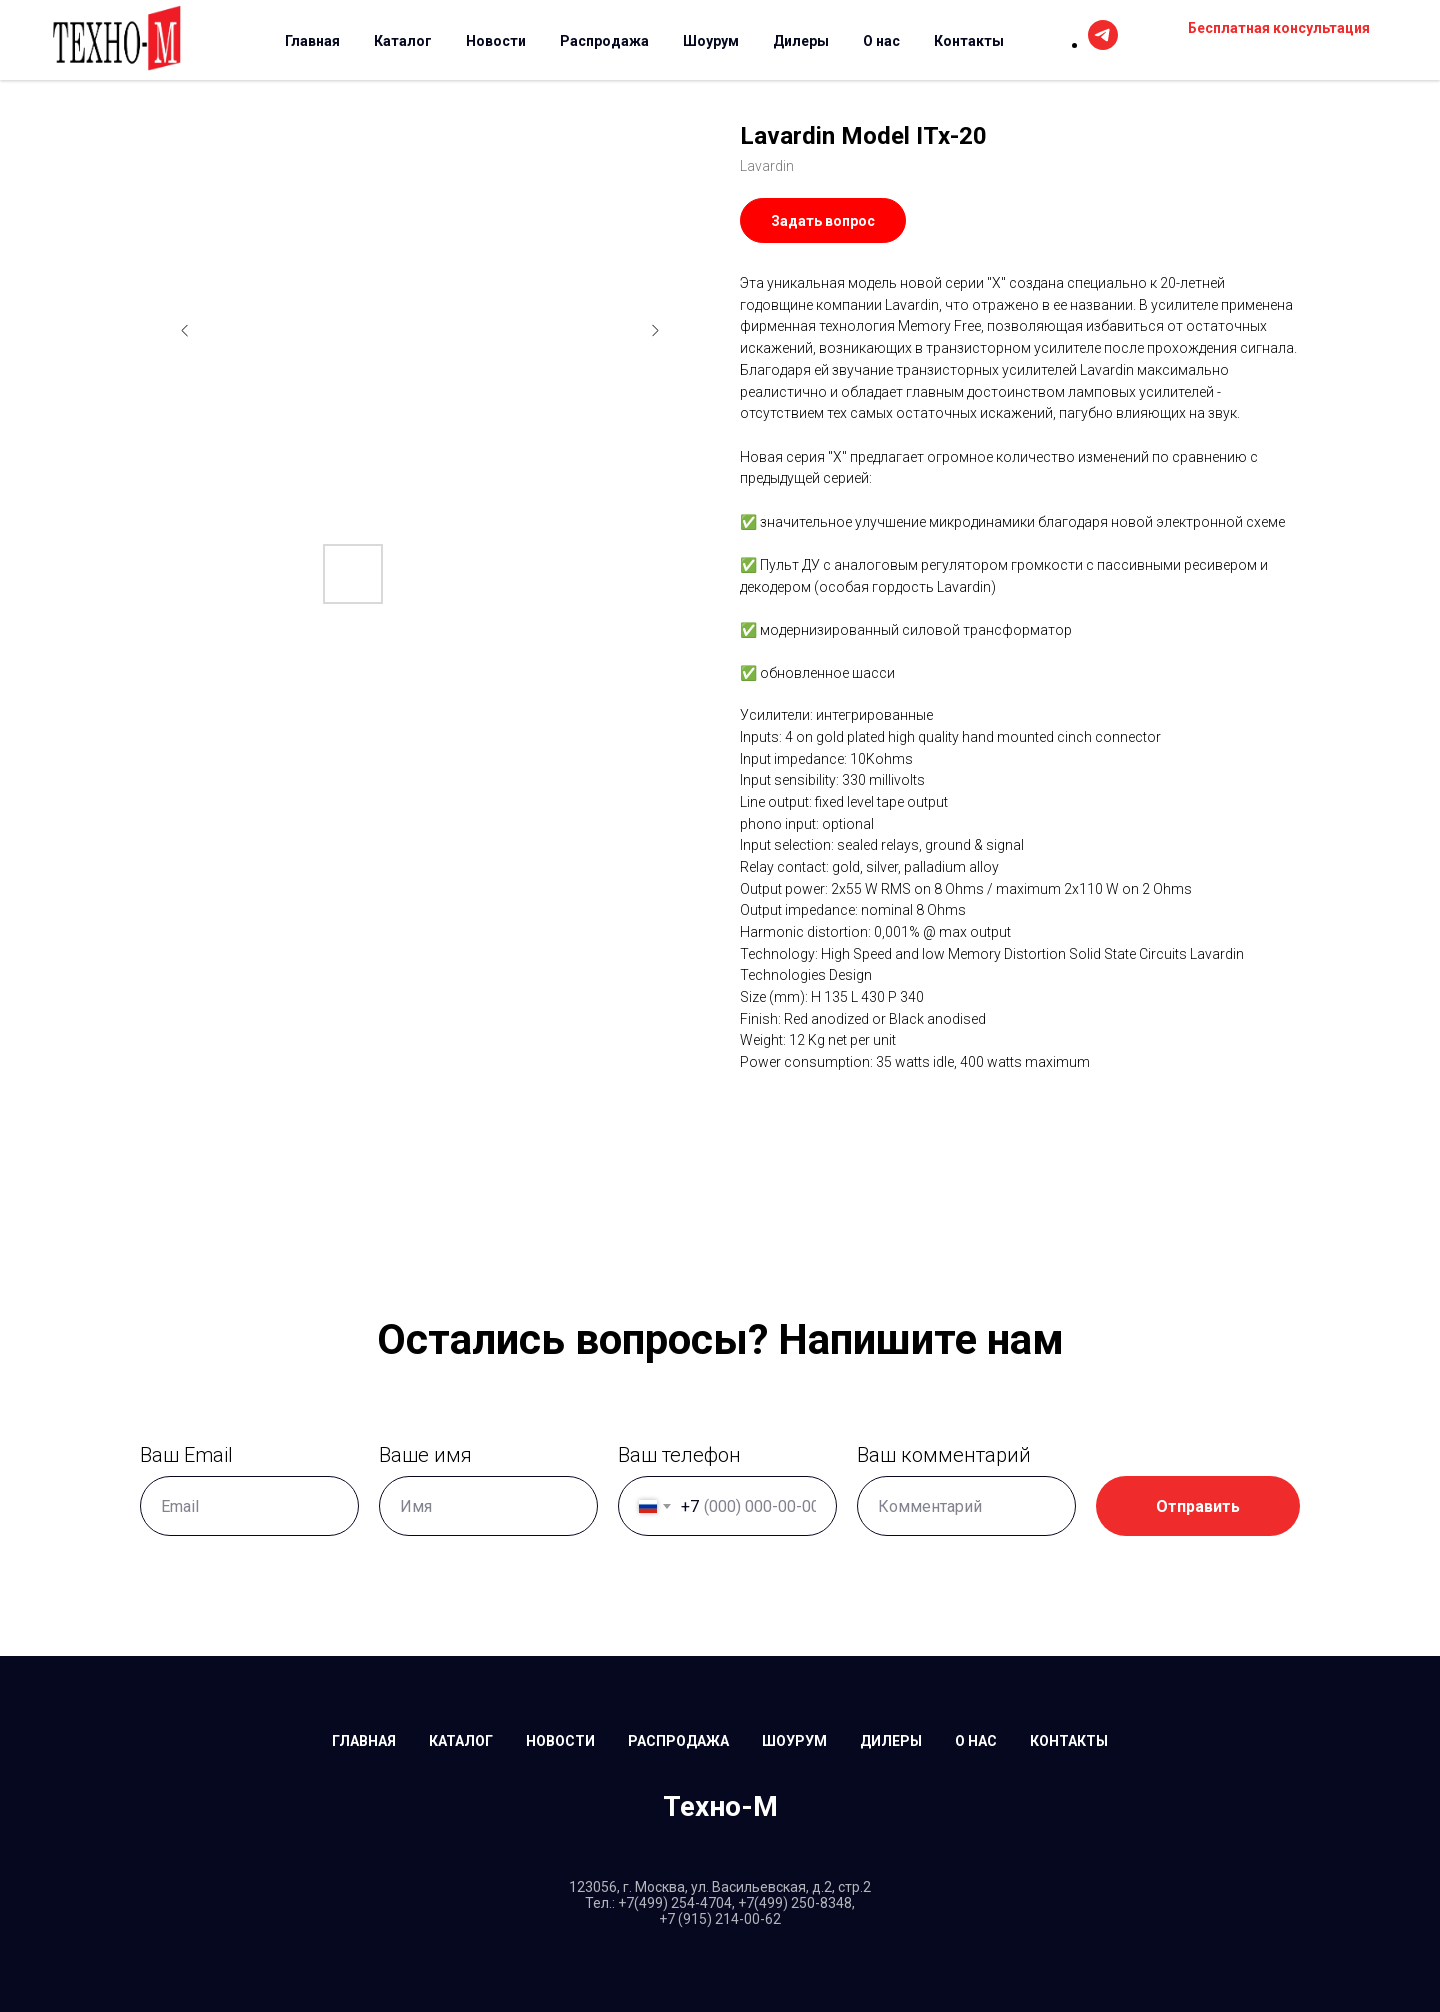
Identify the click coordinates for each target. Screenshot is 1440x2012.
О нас (881, 41)
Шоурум (711, 41)
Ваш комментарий (933, 1455)
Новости (496, 41)
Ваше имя (414, 1455)
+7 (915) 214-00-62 (720, 1919)
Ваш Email (175, 1455)
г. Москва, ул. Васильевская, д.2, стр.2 (747, 1887)
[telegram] (1103, 44)
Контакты (969, 41)
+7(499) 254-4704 (675, 1903)
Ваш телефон (668, 1455)
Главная (312, 41)
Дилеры (801, 41)
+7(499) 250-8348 (795, 1903)
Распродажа (604, 41)
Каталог (403, 41)
